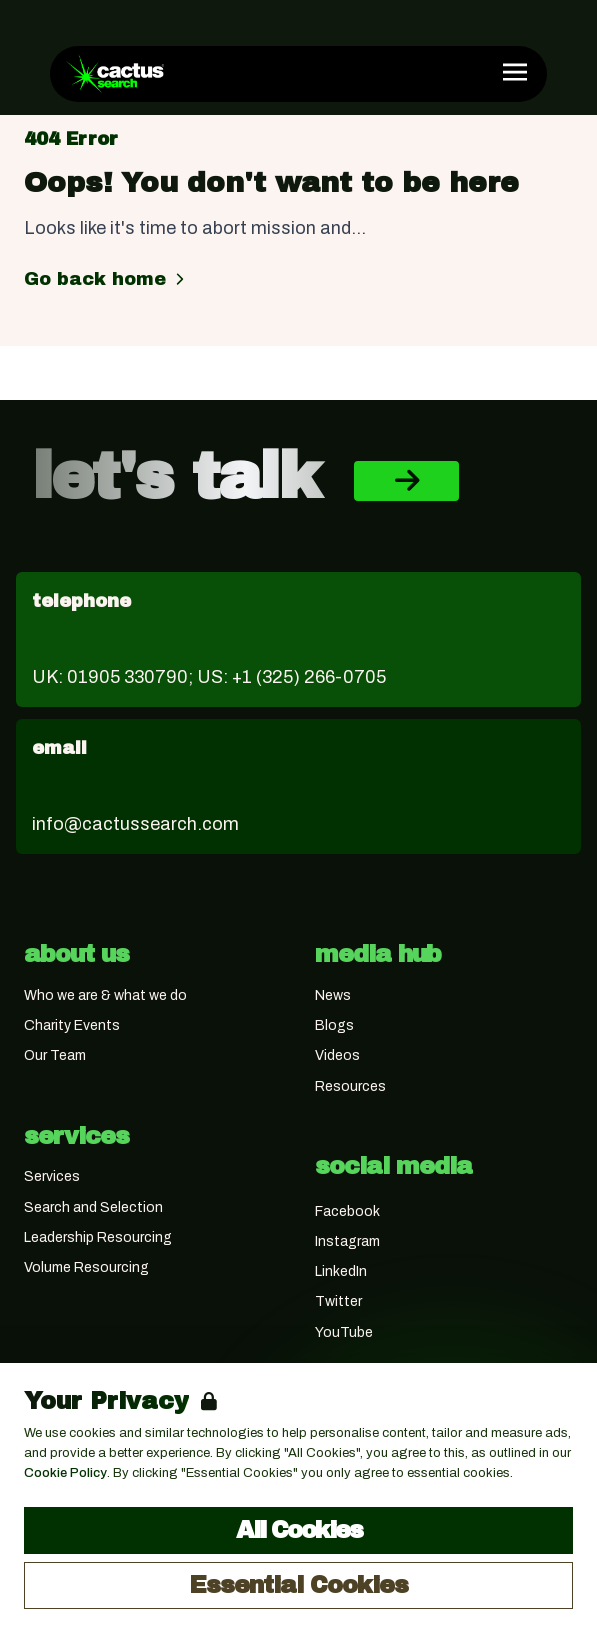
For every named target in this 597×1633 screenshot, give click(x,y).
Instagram (347, 1241)
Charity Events (72, 1025)
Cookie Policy (65, 1473)
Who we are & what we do (105, 995)
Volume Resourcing (86, 1267)
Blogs (334, 1025)
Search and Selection (93, 1207)
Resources (350, 1086)
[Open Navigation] (515, 72)
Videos (337, 1055)
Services (52, 1176)
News (333, 995)
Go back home (107, 279)
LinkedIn (341, 1271)
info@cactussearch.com (135, 824)
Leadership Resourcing (98, 1237)
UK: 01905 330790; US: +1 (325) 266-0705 (209, 677)
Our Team (55, 1055)
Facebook (347, 1211)
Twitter (338, 1301)
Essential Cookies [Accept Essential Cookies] (298, 1585)
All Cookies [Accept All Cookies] (299, 1530)
